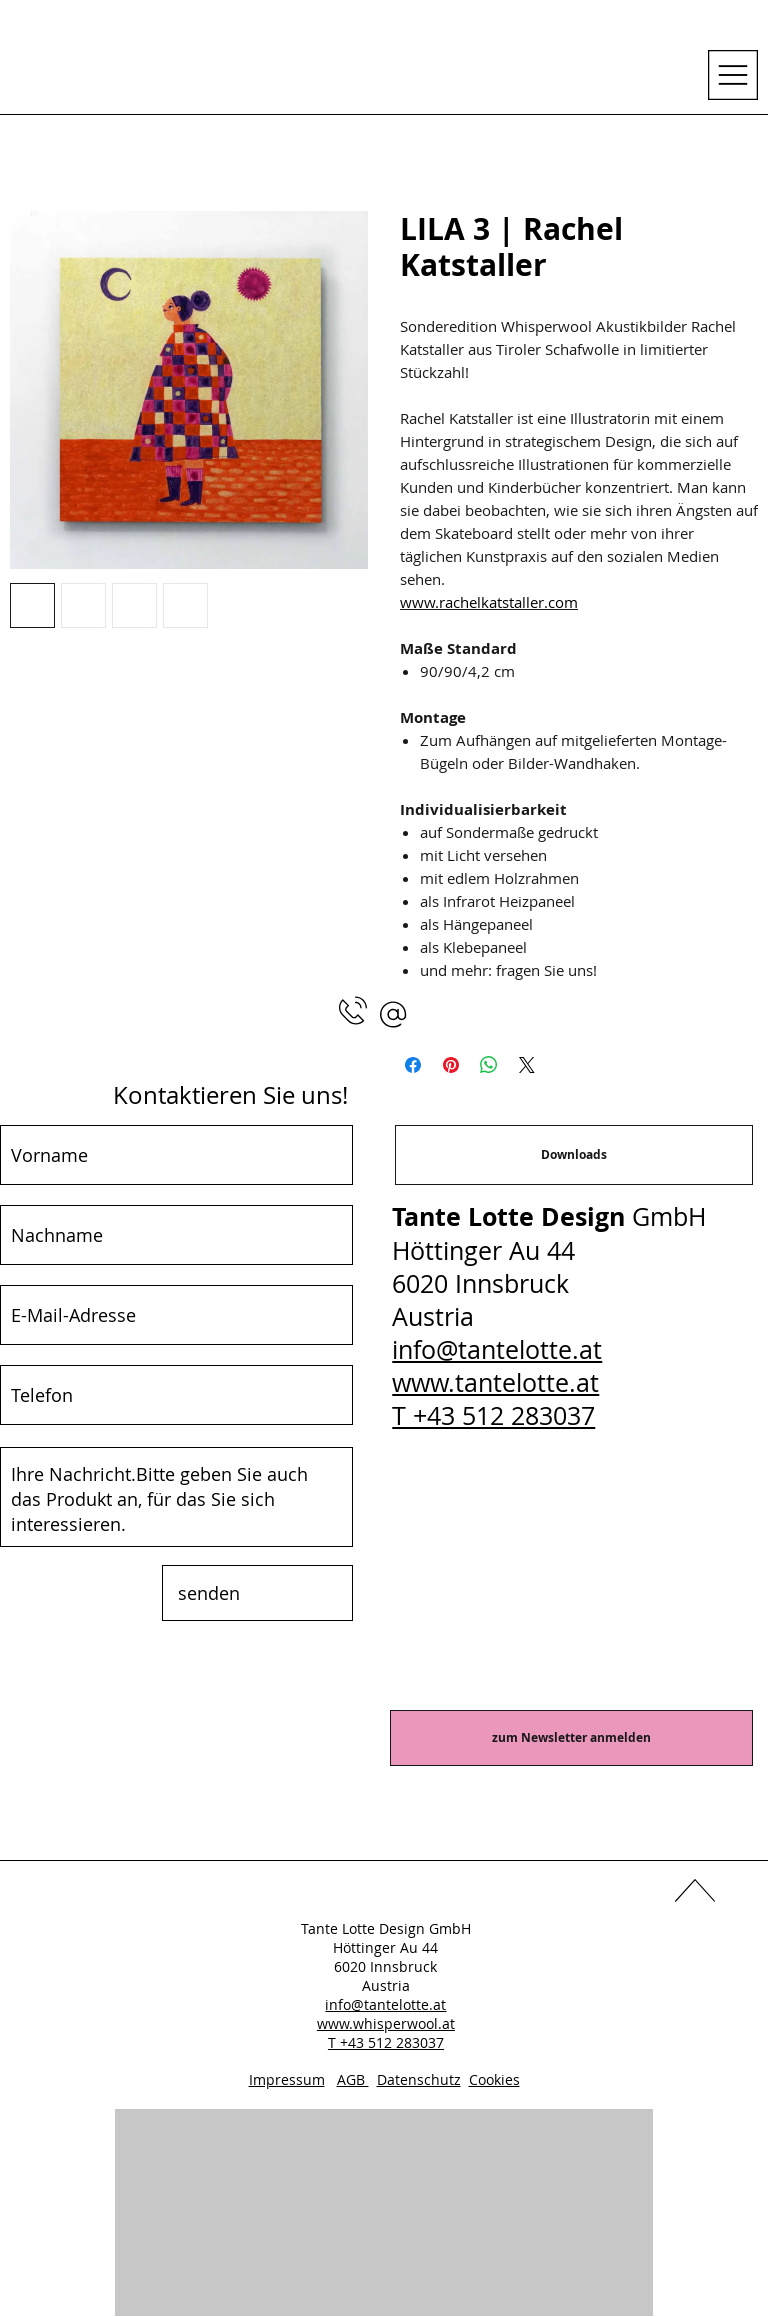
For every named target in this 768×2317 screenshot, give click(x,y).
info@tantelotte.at (497, 1349)
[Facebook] (346, 1894)
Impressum (287, 2079)
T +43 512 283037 (493, 1415)
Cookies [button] (494, 2079)
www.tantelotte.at (495, 1382)
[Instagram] (460, 1894)
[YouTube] (308, 1894)
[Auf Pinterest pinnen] (451, 1065)
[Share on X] (527, 1065)
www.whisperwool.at (386, 2023)
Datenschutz (419, 2079)
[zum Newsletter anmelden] (571, 1738)
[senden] (257, 1593)
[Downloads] (574, 1155)
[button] (393, 1014)
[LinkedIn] (384, 1894)
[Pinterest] (422, 1894)
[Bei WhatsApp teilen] (489, 1065)
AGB (353, 2079)
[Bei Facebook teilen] (413, 1065)
